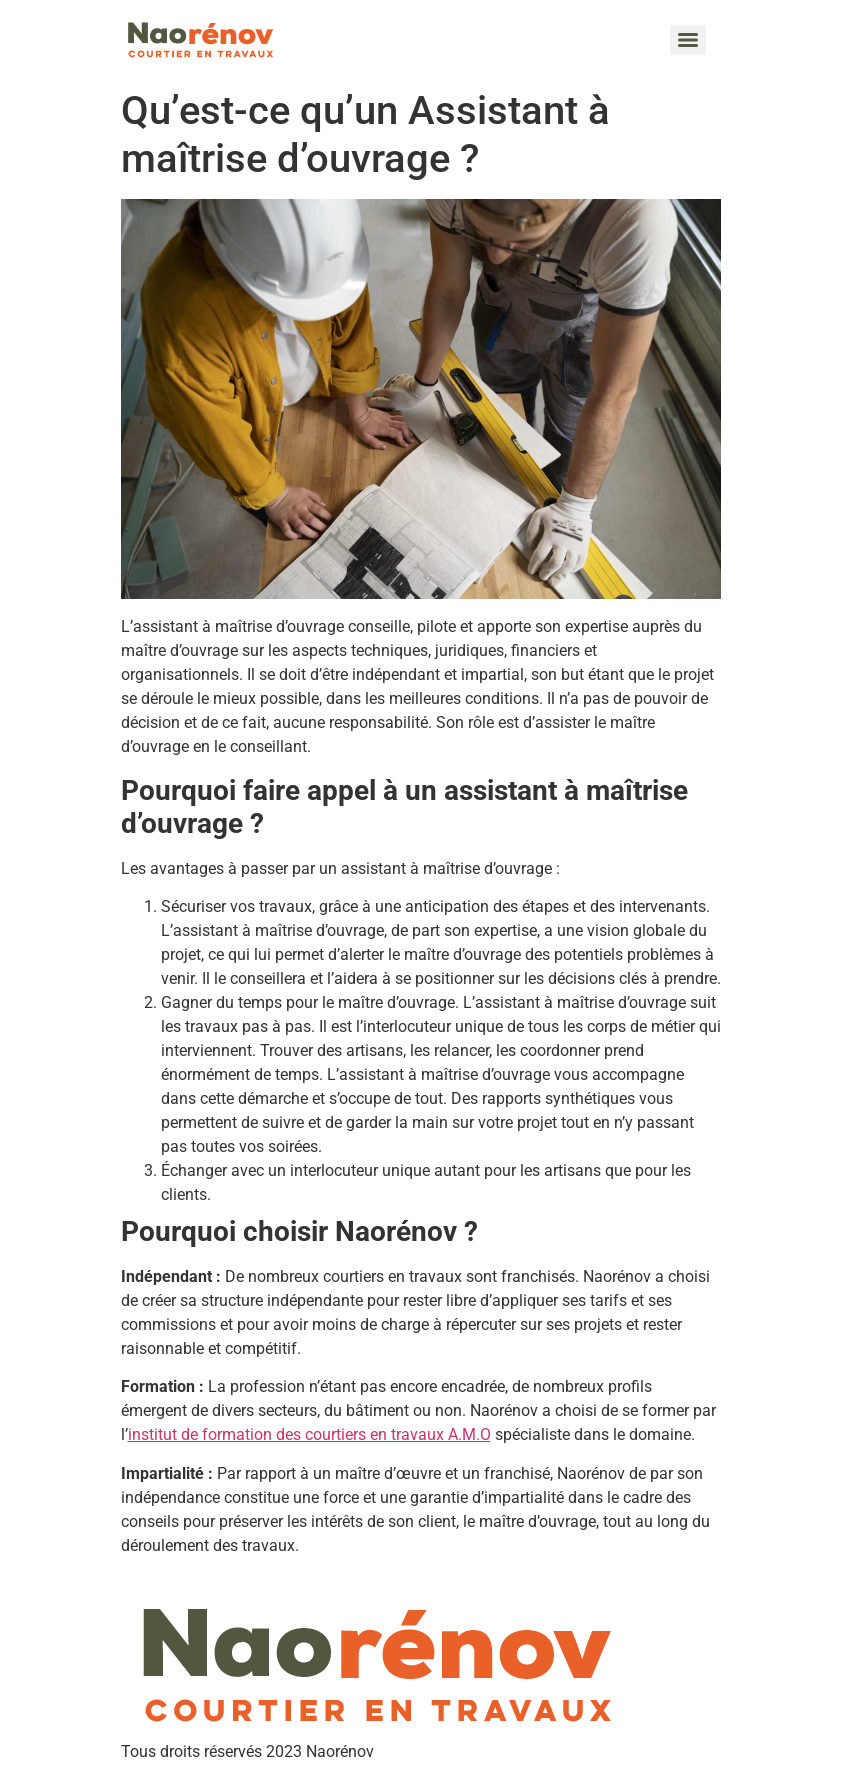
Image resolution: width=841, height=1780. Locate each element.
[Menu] (688, 40)
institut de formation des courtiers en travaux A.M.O (309, 1434)
